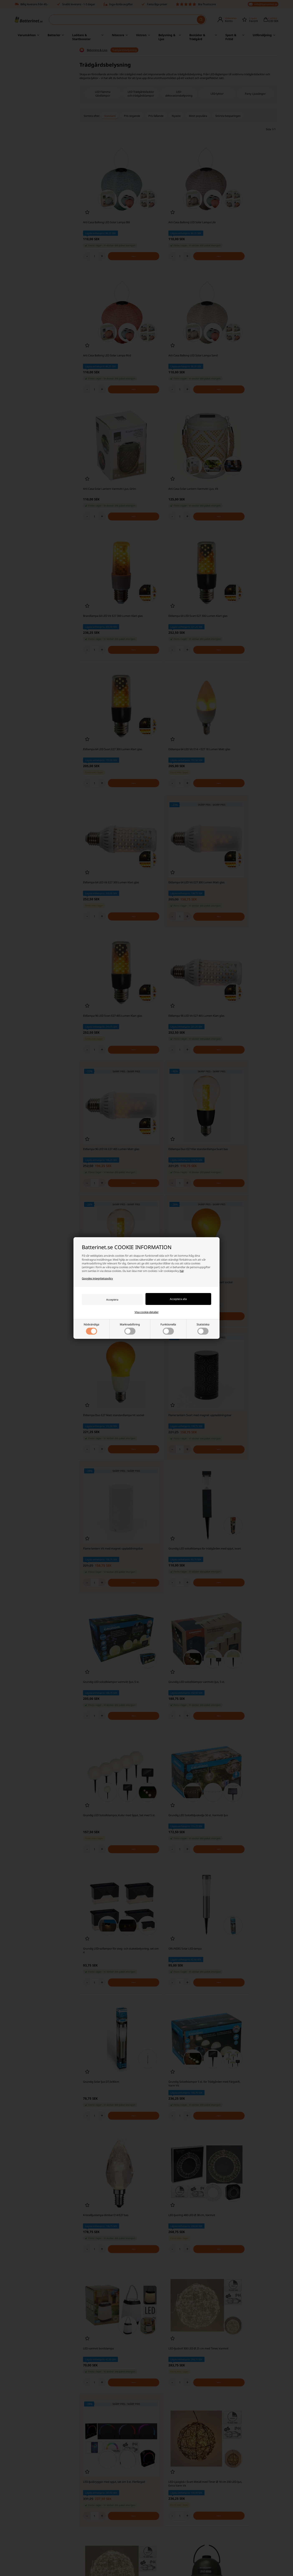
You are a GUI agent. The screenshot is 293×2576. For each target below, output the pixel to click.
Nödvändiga (91, 1328)
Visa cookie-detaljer (147, 1312)
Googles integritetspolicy (97, 1278)
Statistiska (203, 1328)
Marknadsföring (130, 1328)
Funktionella (168, 1328)
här (181, 1271)
